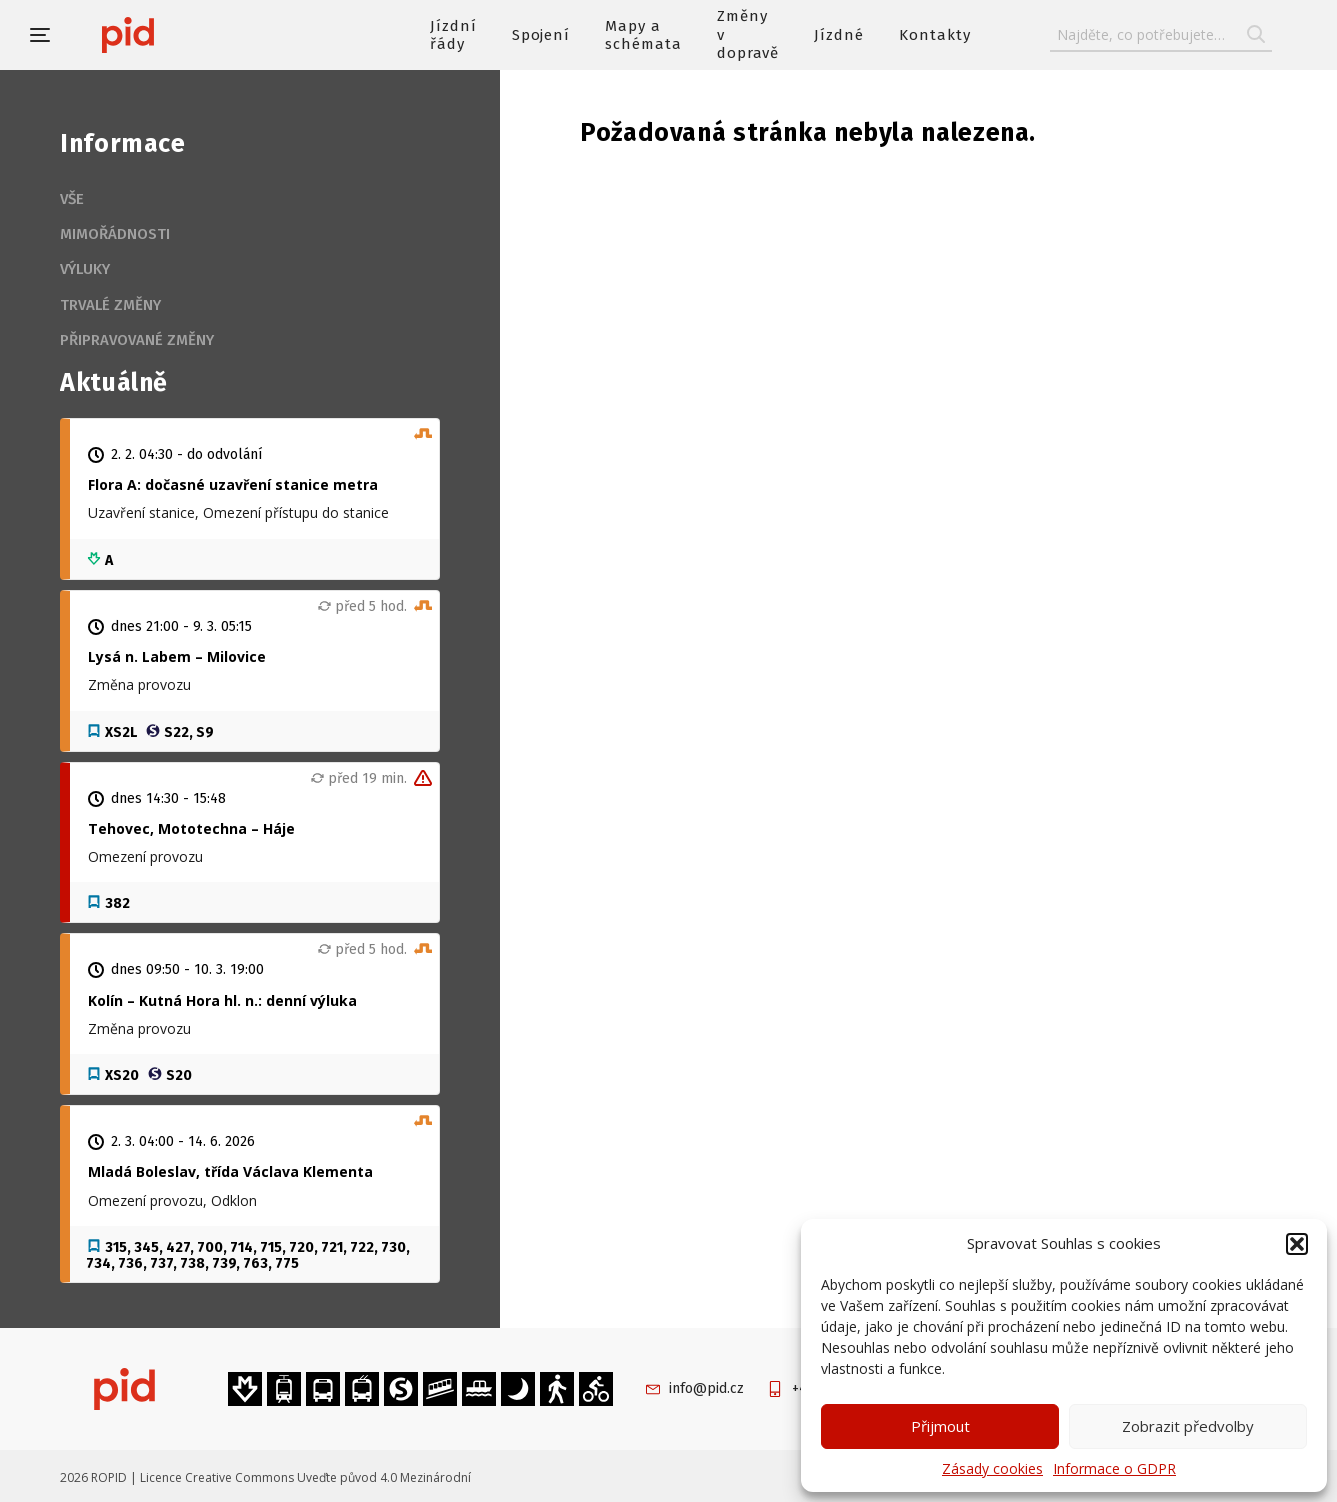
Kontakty (935, 35)
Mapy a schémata (643, 35)
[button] (1297, 1244)
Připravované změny (137, 340)
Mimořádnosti (115, 234)
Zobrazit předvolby (1188, 1426)
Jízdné (839, 35)
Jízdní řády (453, 35)
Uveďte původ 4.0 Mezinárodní (384, 1477)
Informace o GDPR (1114, 1468)
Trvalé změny (110, 305)
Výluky (85, 269)
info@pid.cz (706, 1388)
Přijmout (940, 1426)
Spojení (541, 35)
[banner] (187, 35)
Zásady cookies (992, 1468)
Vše (72, 199)
